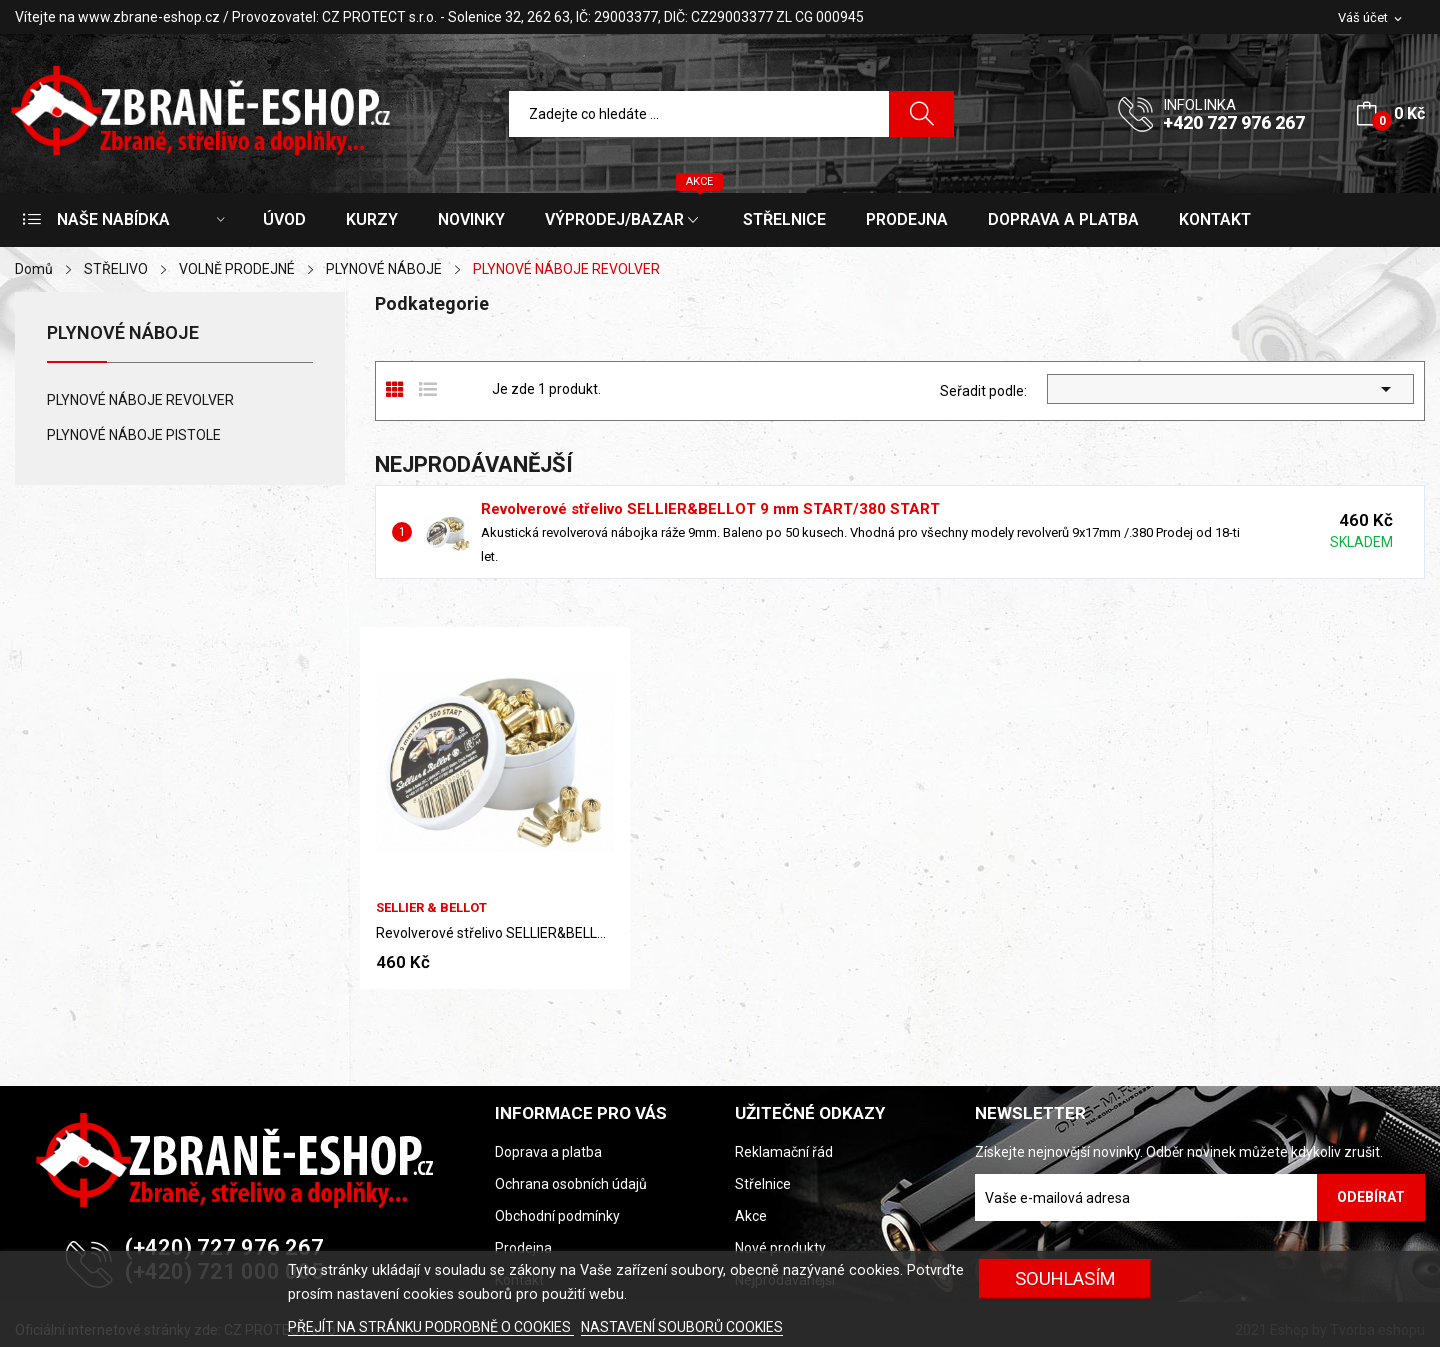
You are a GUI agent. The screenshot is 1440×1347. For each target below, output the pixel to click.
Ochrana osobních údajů (571, 1184)
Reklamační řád (784, 1152)
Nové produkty (780, 1248)
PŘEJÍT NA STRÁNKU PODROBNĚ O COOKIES (431, 1327)
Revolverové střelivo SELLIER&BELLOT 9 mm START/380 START (710, 509)
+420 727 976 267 (1234, 122)
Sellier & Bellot (431, 907)
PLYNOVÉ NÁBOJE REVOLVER (140, 400)
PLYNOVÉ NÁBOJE (123, 333)
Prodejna (523, 1248)
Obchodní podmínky (557, 1216)
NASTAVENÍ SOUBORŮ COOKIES (682, 1327)
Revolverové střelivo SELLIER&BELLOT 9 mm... (495, 933)
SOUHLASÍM (1065, 1278)
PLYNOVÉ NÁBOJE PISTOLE (134, 435)
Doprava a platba (548, 1152)
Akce (751, 1216)
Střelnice (763, 1184)
